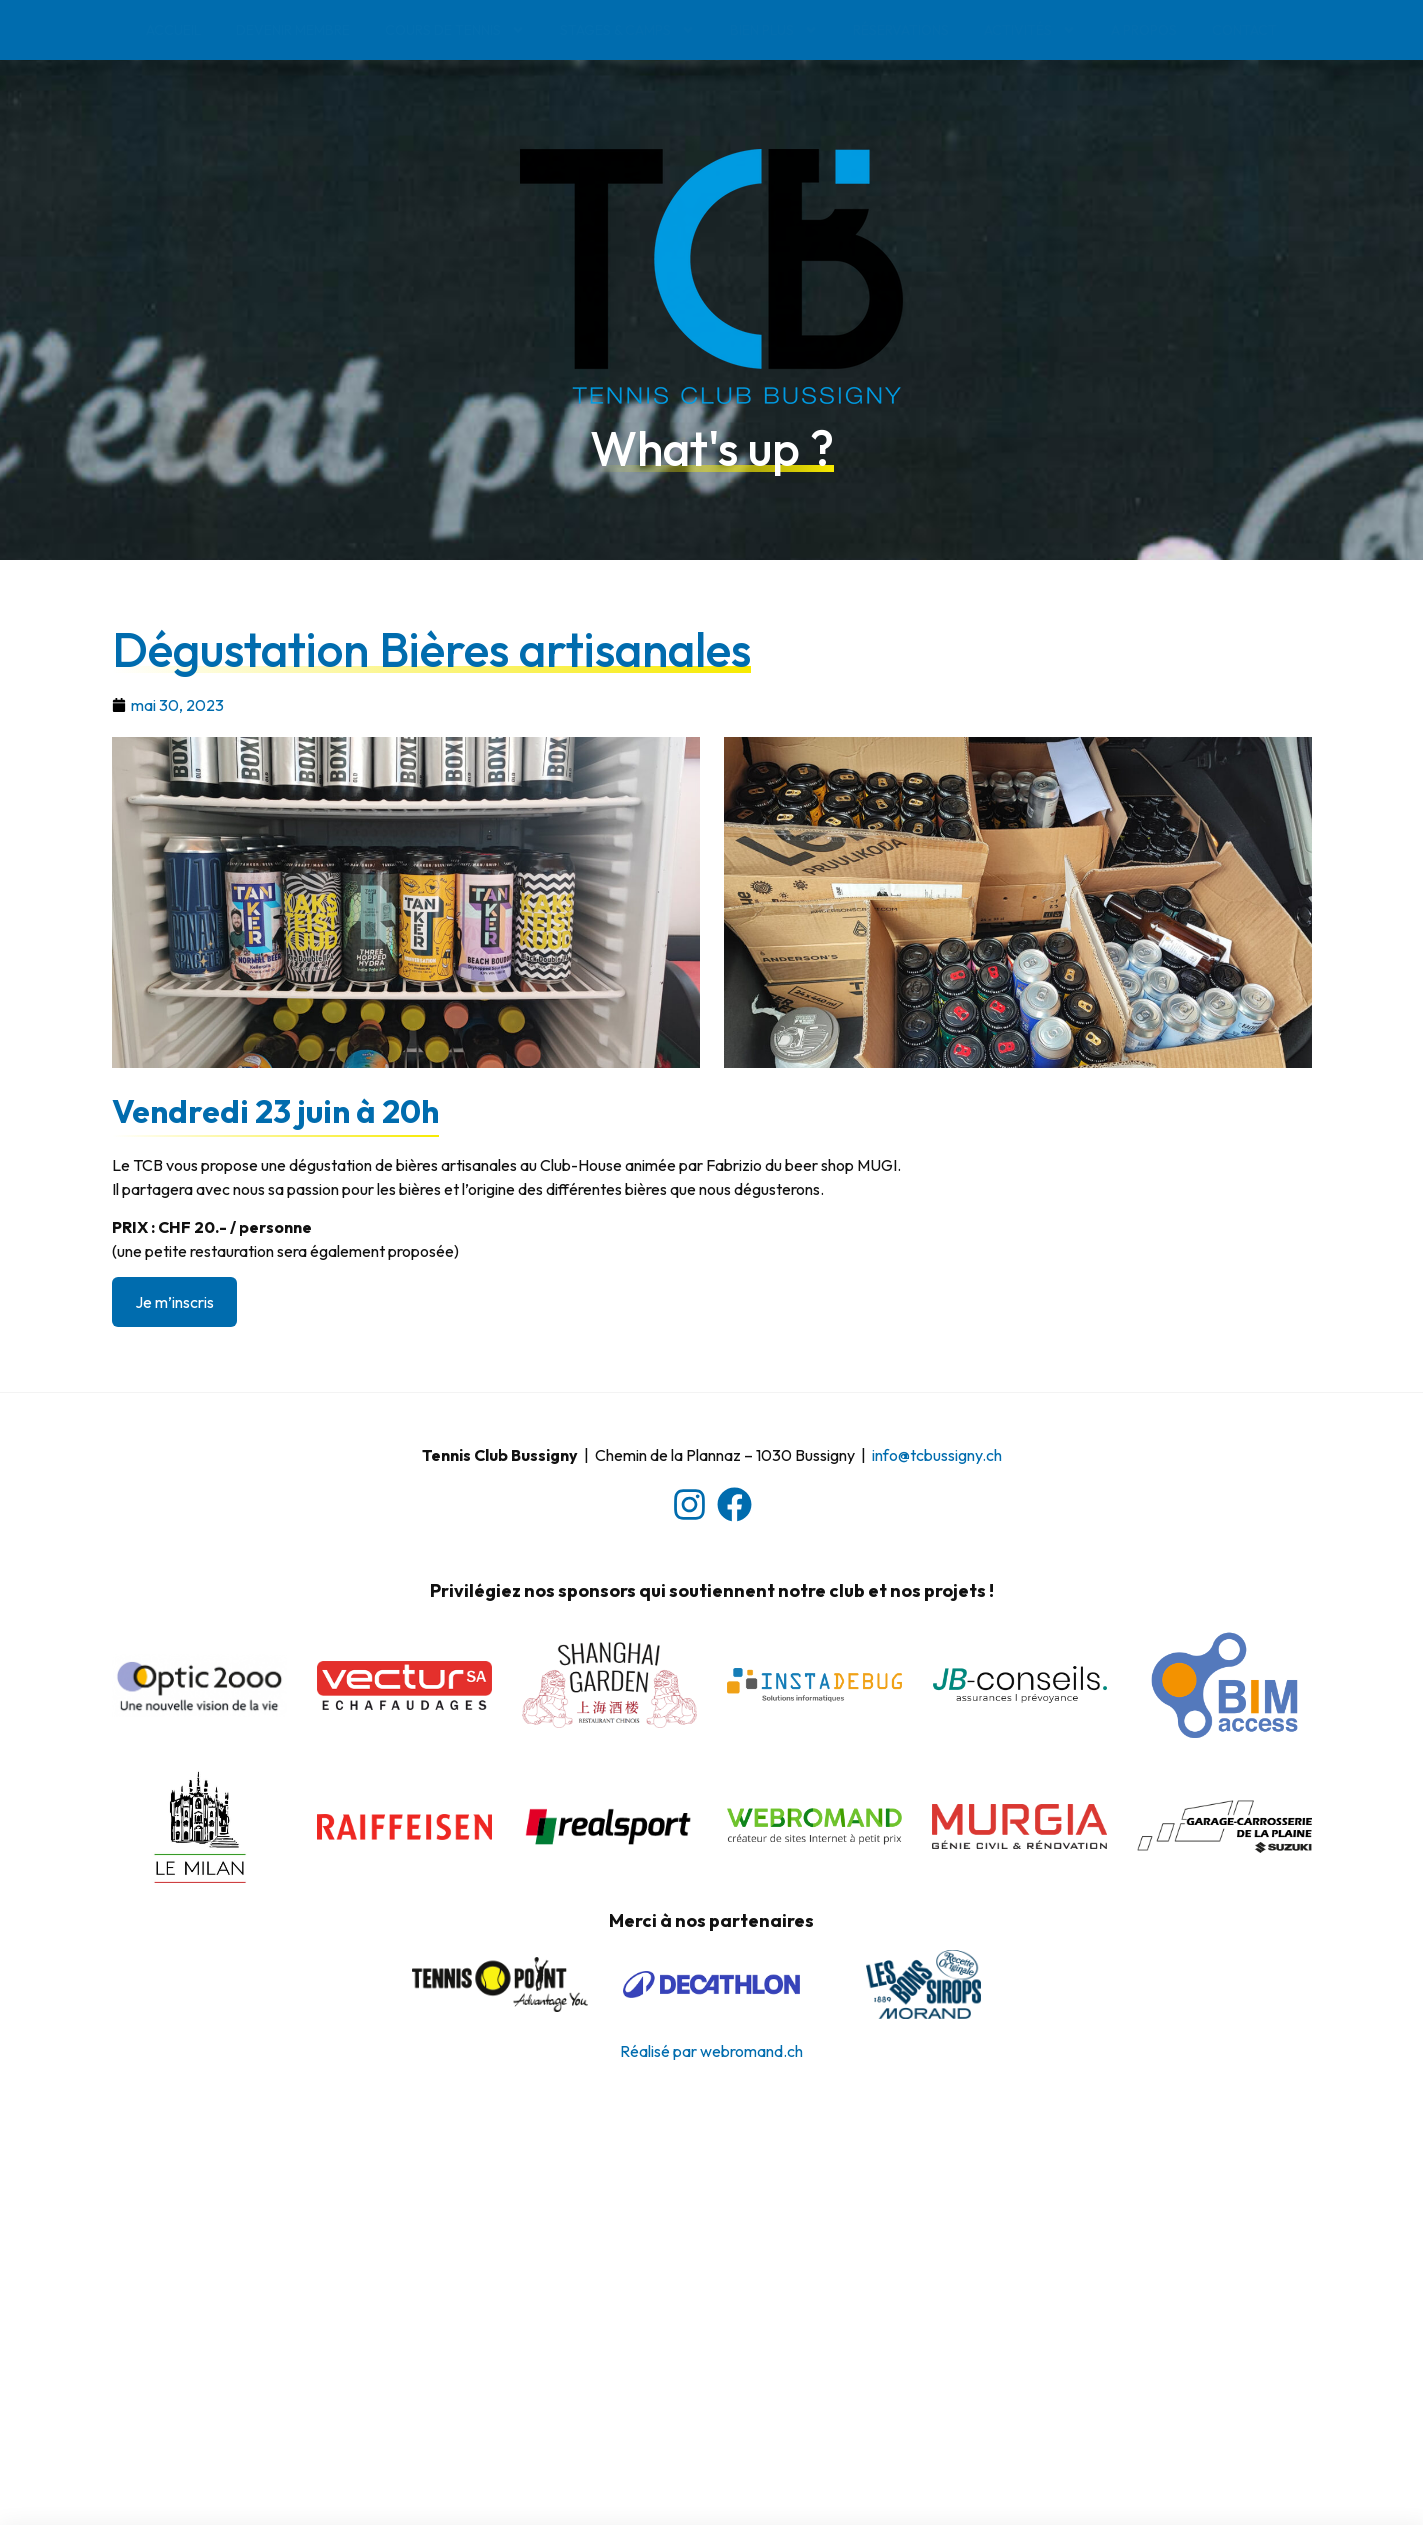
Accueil (173, 30)
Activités (1030, 30)
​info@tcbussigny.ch (937, 1455)
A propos (1144, 30)
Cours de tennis (455, 30)
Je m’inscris (174, 1302)
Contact (1244, 30)
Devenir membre (293, 30)
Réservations (901, 30)
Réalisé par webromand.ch (711, 2051)
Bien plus (774, 30)
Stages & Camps (627, 30)
